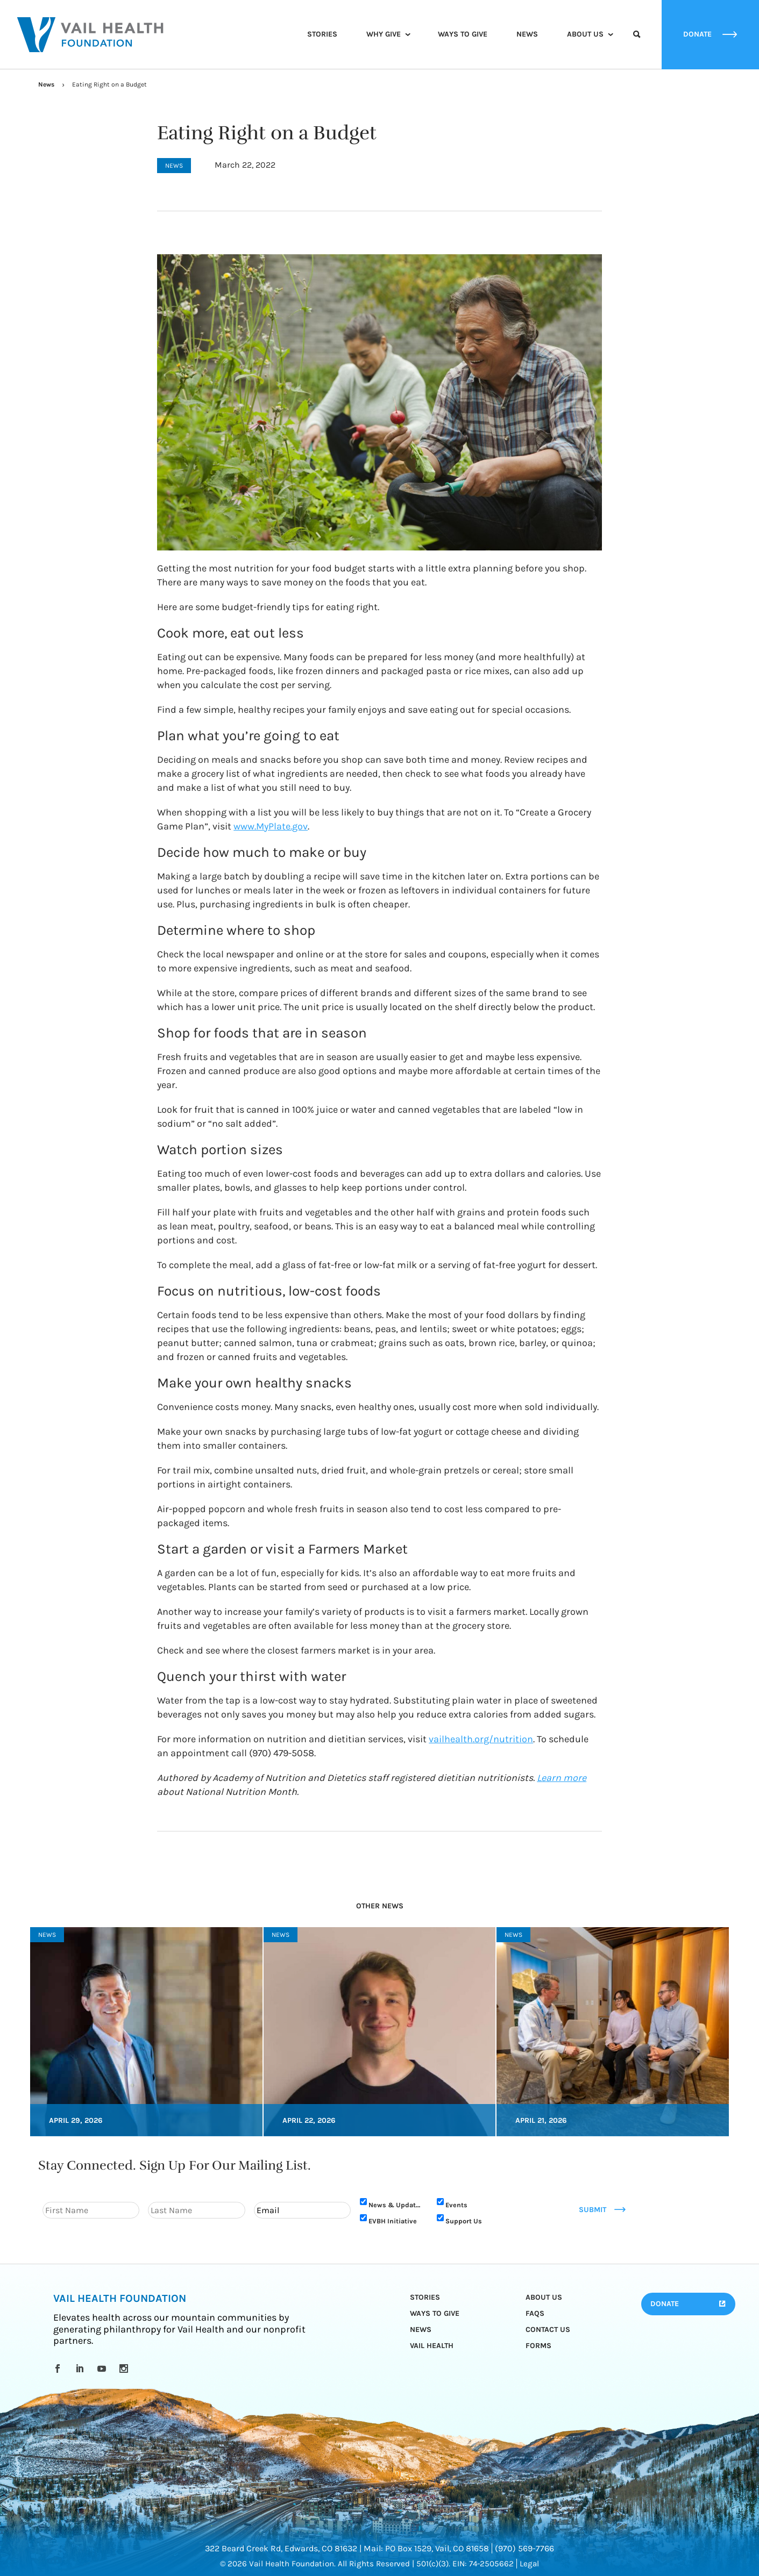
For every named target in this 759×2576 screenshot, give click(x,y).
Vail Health (431, 2345)
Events (456, 2205)
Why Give (383, 34)
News (527, 34)
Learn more (561, 1778)
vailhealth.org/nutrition (481, 1739)
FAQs (535, 2313)
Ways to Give (462, 34)
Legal (529, 2563)
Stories (322, 34)
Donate (664, 2303)
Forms (538, 2345)
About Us (585, 34)
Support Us (463, 2221)
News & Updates (395, 2205)
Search (637, 44)
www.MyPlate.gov (270, 826)
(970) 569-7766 (524, 2548)
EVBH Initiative (392, 2221)
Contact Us (548, 2329)
